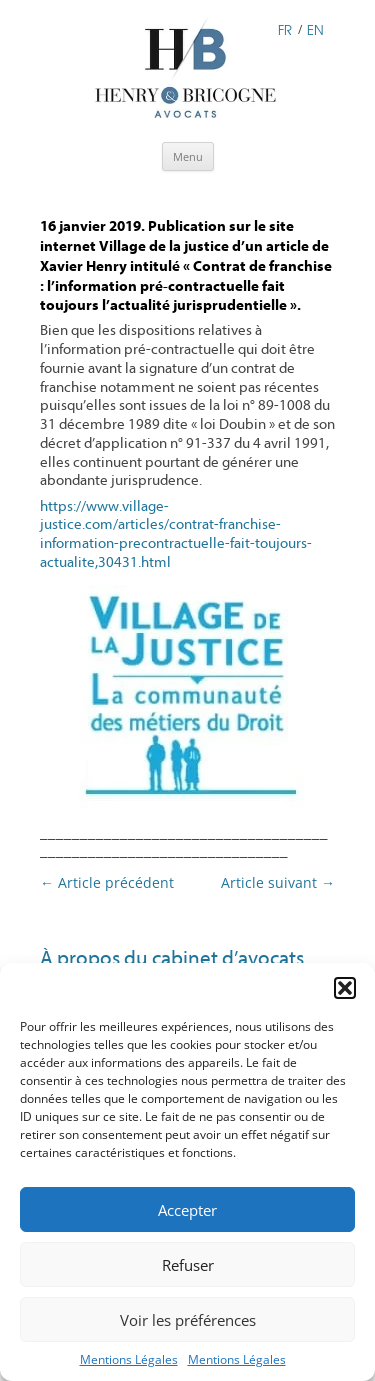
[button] (345, 988)
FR (285, 28)
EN (315, 28)
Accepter (187, 1210)
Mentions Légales (129, 1359)
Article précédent (107, 882)
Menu (188, 156)
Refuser (188, 1265)
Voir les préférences (188, 1320)
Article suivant (278, 882)
